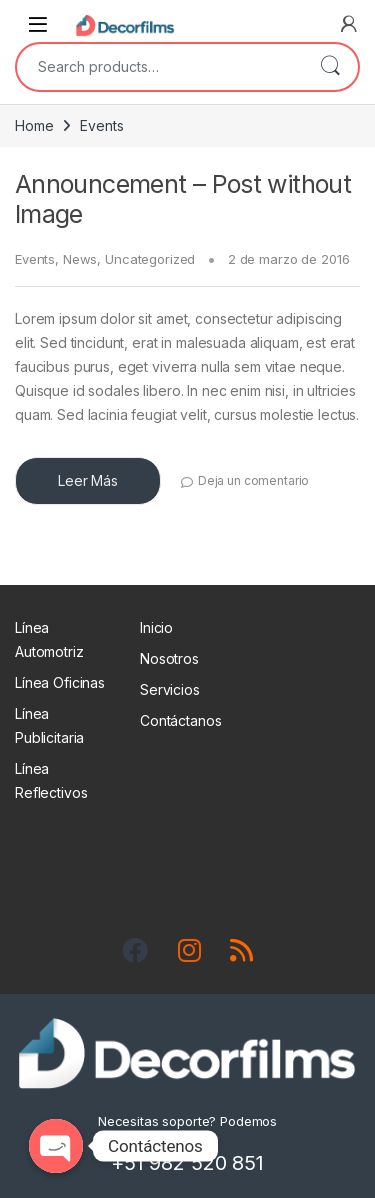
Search (330, 67)
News (80, 259)
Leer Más (88, 480)
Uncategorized (150, 259)
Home (34, 125)
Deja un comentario (253, 480)
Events (35, 259)
